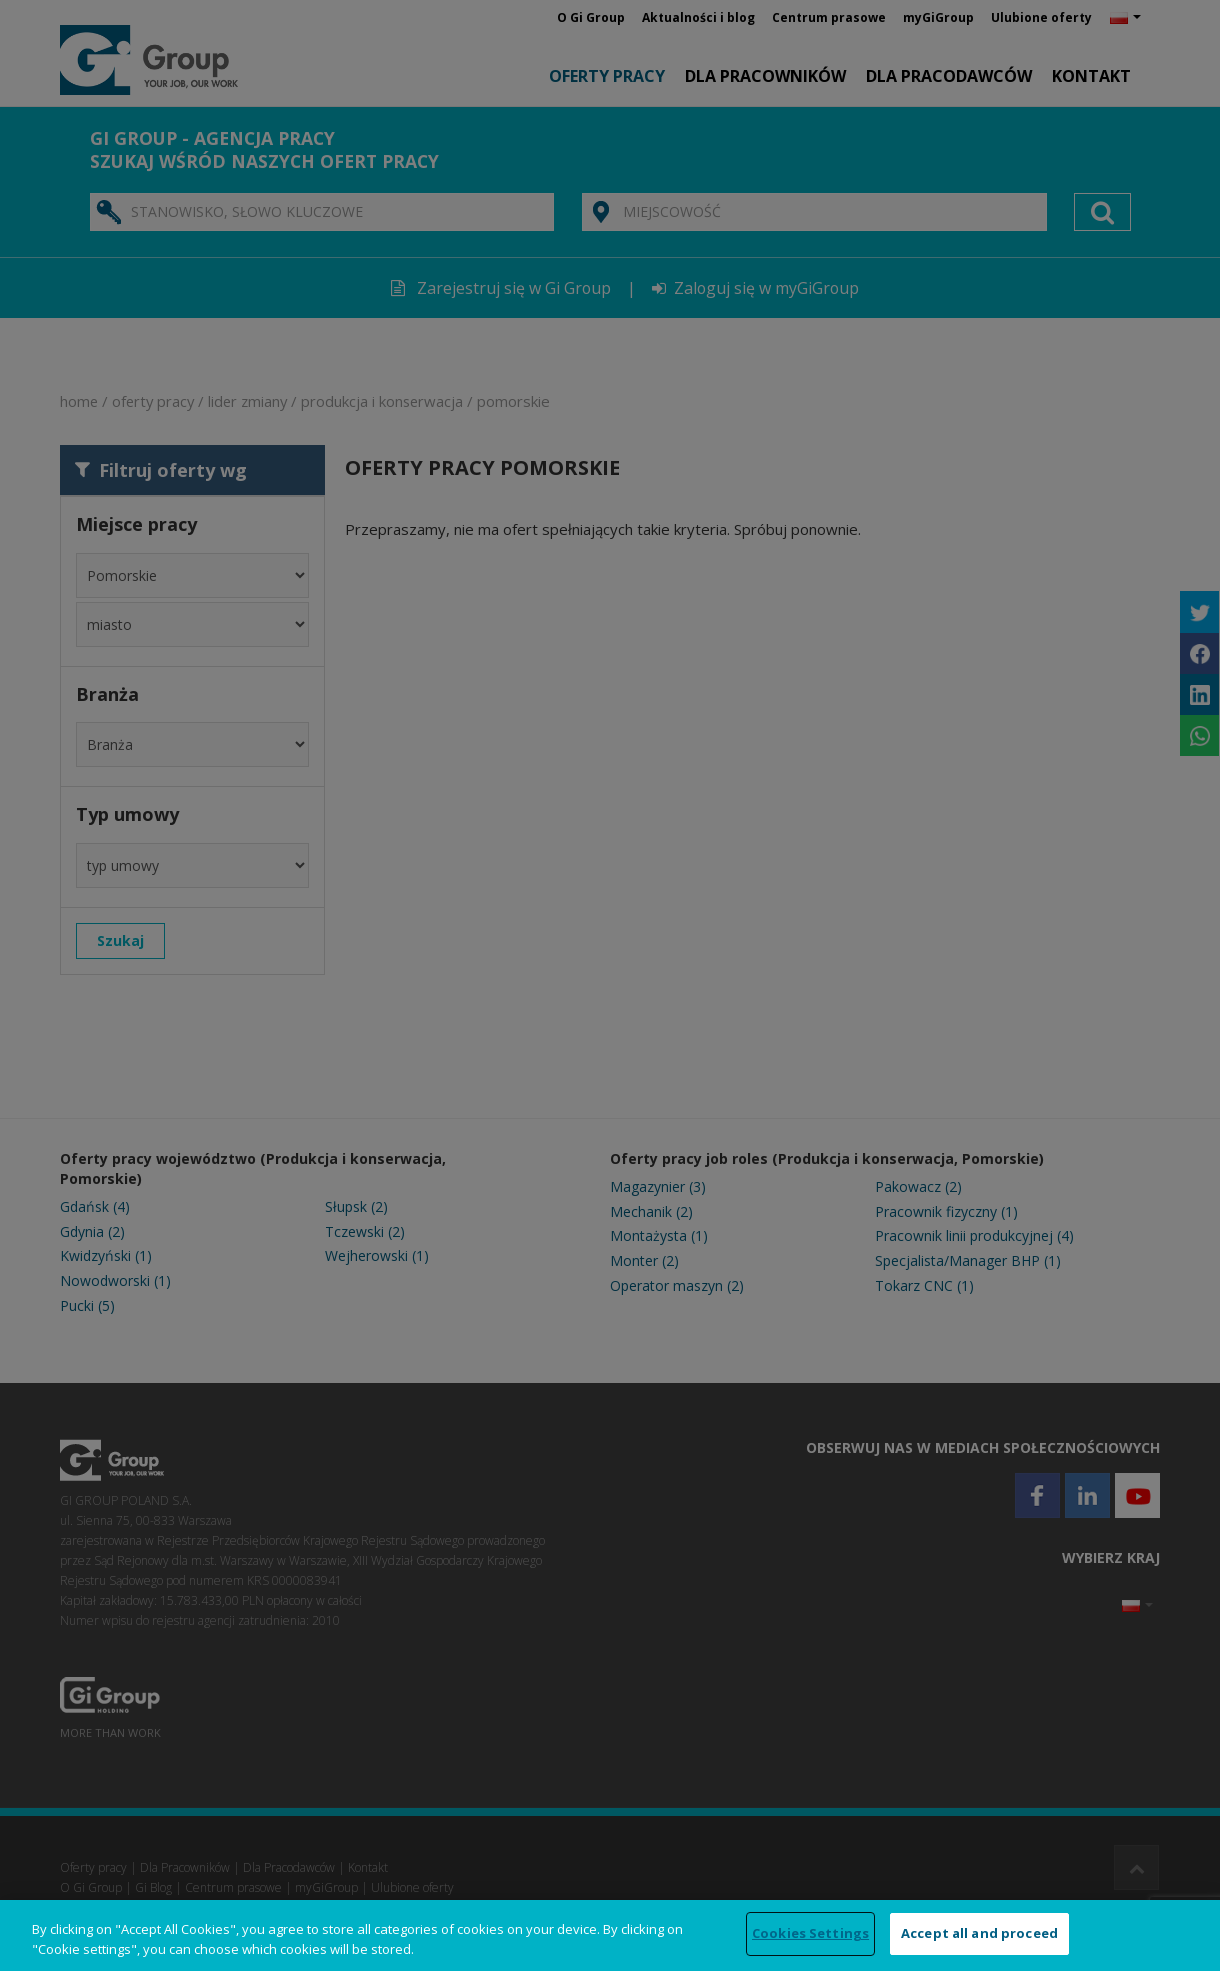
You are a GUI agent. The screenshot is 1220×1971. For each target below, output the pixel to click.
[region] (610, 1935)
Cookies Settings (810, 1933)
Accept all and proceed (979, 1933)
